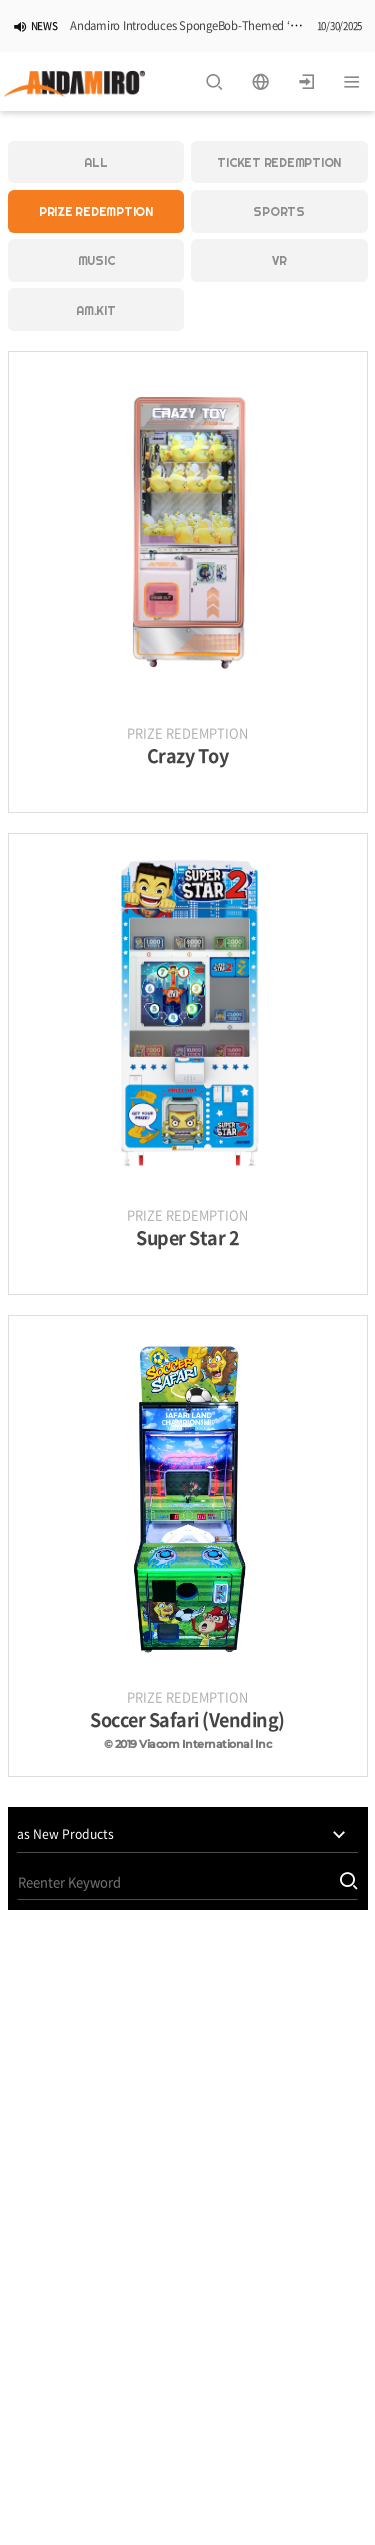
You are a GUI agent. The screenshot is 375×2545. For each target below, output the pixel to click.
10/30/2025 (340, 27)
